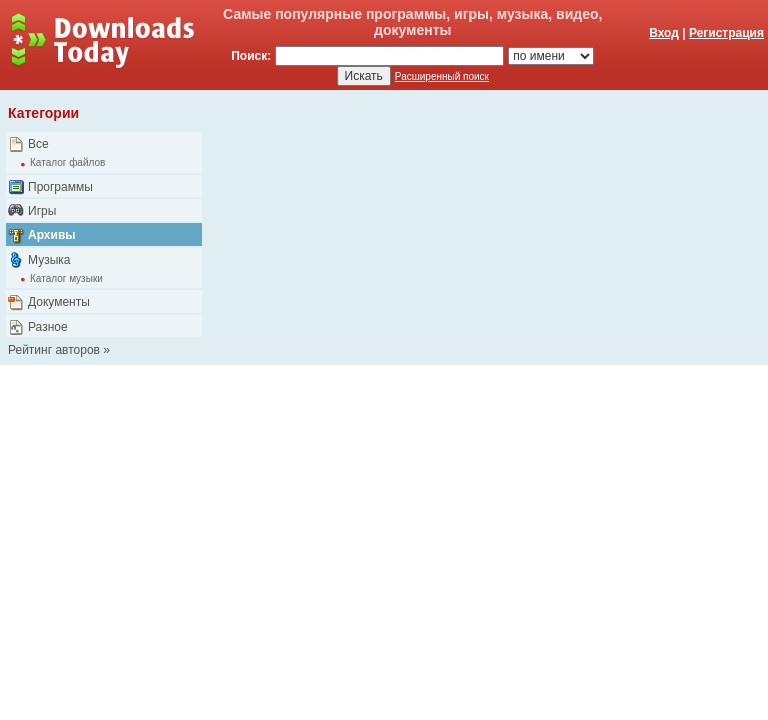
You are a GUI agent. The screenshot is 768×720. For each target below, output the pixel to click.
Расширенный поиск (442, 76)
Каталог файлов (67, 162)
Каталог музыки (66, 278)
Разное (48, 327)
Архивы (52, 235)
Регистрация (726, 33)
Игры (42, 211)
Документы (59, 302)
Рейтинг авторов (54, 350)
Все (38, 144)
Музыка (49, 260)
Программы (60, 187)
